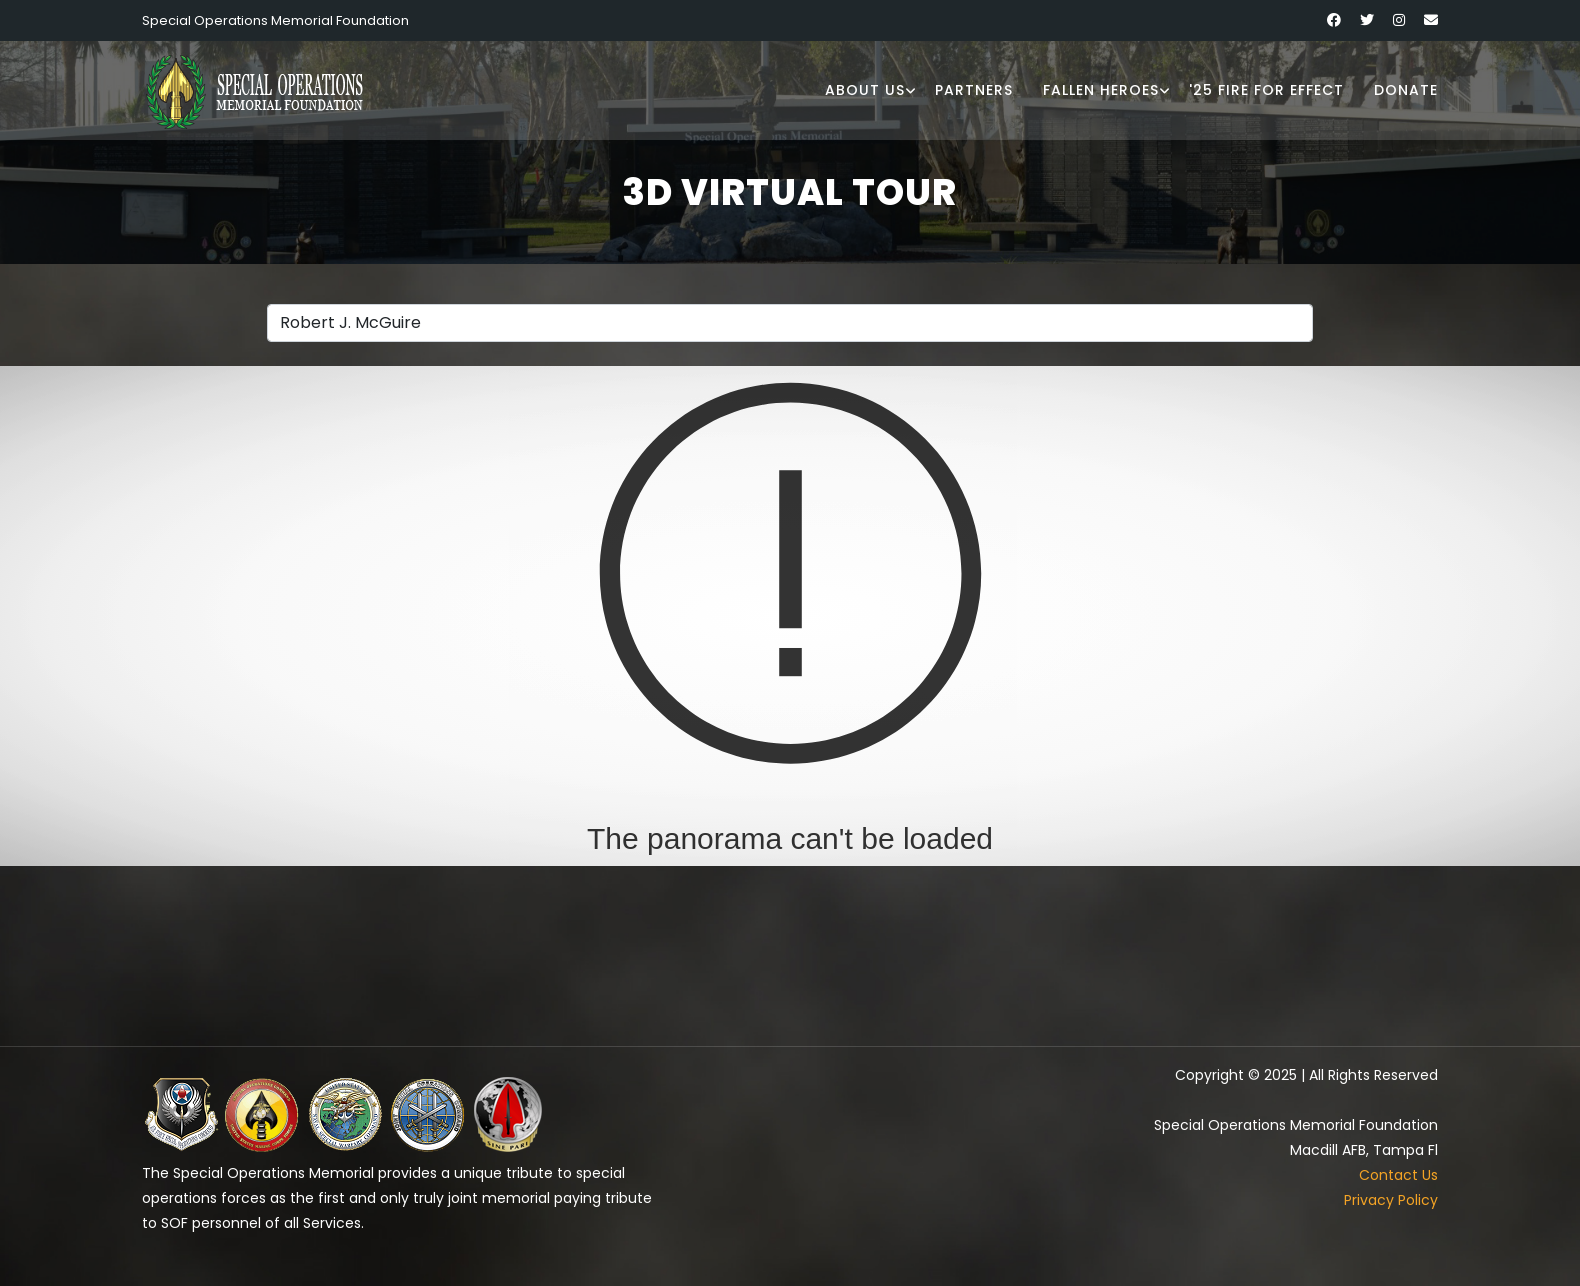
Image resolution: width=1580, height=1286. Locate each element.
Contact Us (1398, 1175)
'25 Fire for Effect (1266, 90)
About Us (865, 90)
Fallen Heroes (1101, 90)
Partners (974, 90)
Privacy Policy (1391, 1200)
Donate (1406, 90)
